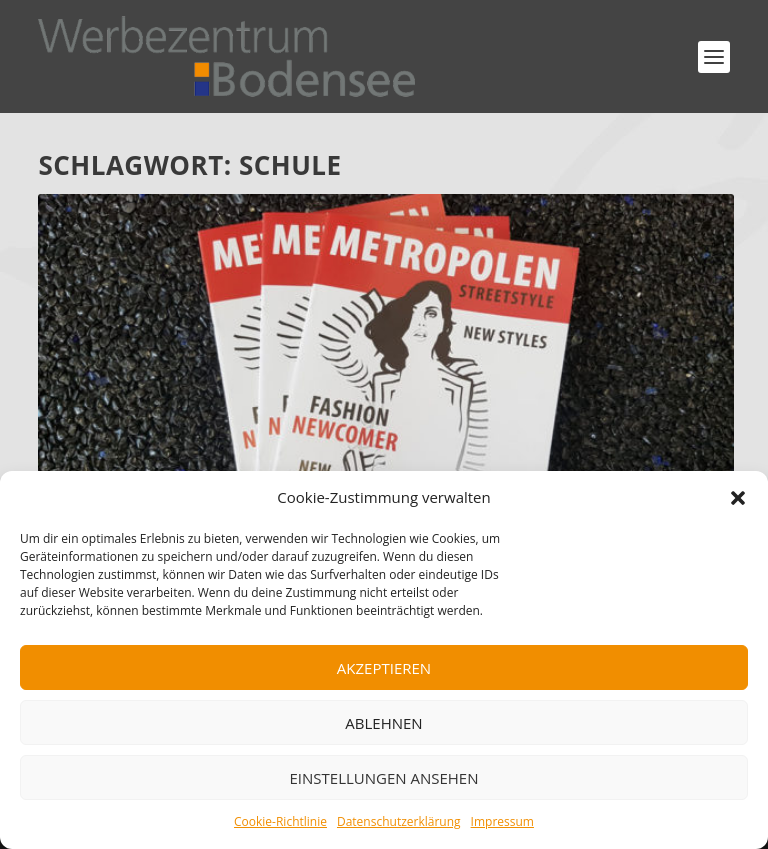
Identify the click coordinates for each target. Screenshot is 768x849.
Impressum (502, 821)
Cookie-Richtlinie (280, 821)
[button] (738, 498)
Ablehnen (383, 723)
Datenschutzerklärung (399, 821)
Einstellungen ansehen (384, 778)
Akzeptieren (384, 668)
